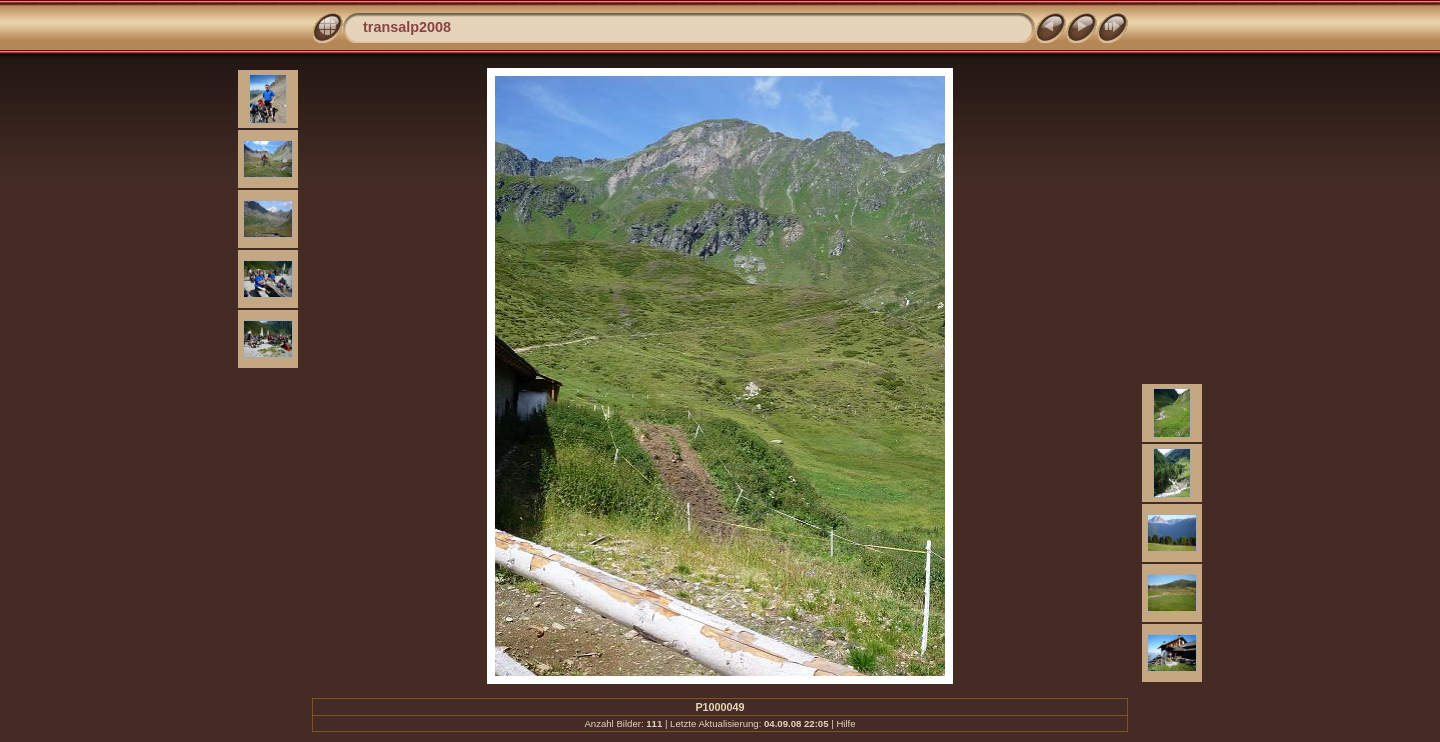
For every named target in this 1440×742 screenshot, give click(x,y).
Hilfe (845, 723)
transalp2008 (407, 27)
